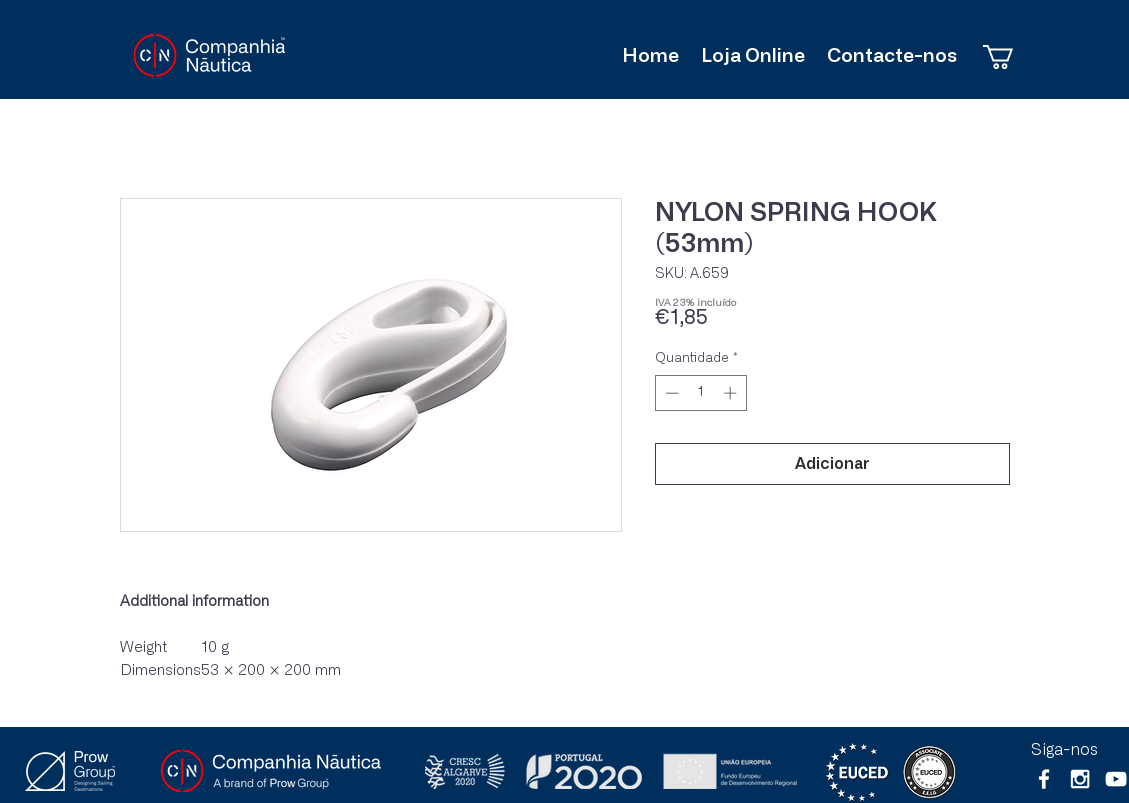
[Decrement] (670, 393)
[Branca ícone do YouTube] (1116, 779)
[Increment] (732, 393)
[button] (1012, 57)
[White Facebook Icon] (1044, 779)
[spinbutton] (700, 393)
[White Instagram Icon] (1080, 779)
